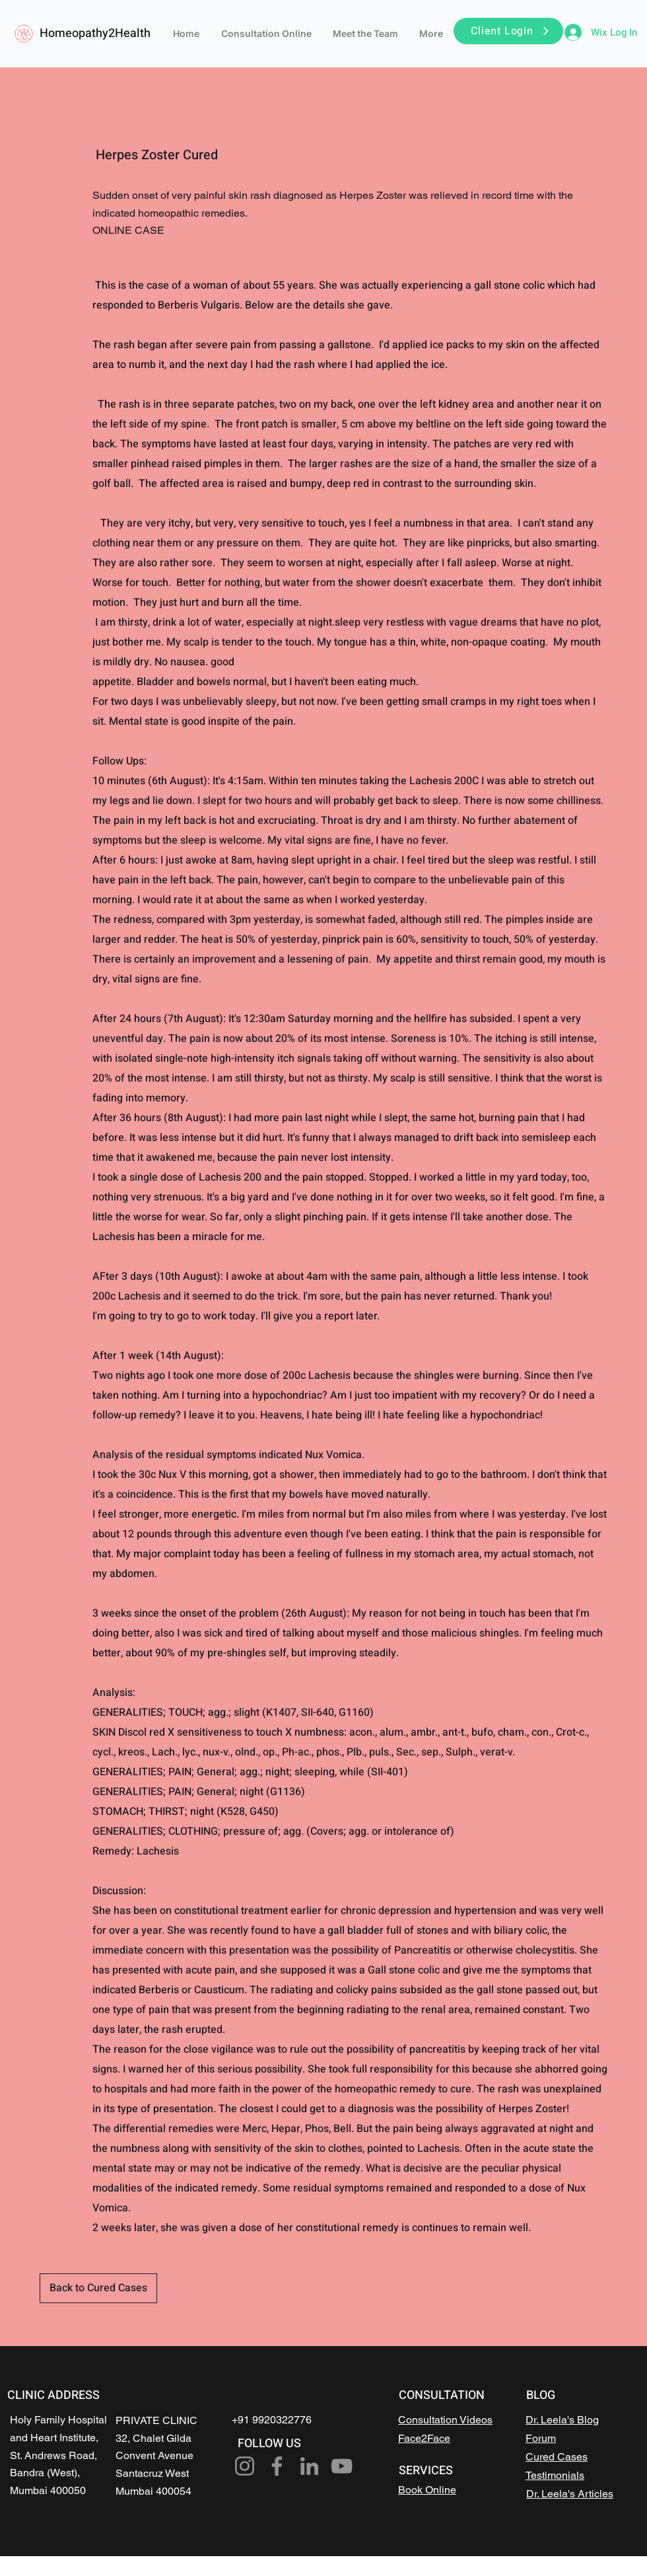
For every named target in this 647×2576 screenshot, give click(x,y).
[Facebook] (277, 2466)
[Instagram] (244, 2466)
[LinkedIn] (309, 2466)
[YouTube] (342, 2466)
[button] (508, 31)
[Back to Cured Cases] (98, 2288)
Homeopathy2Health (95, 33)
